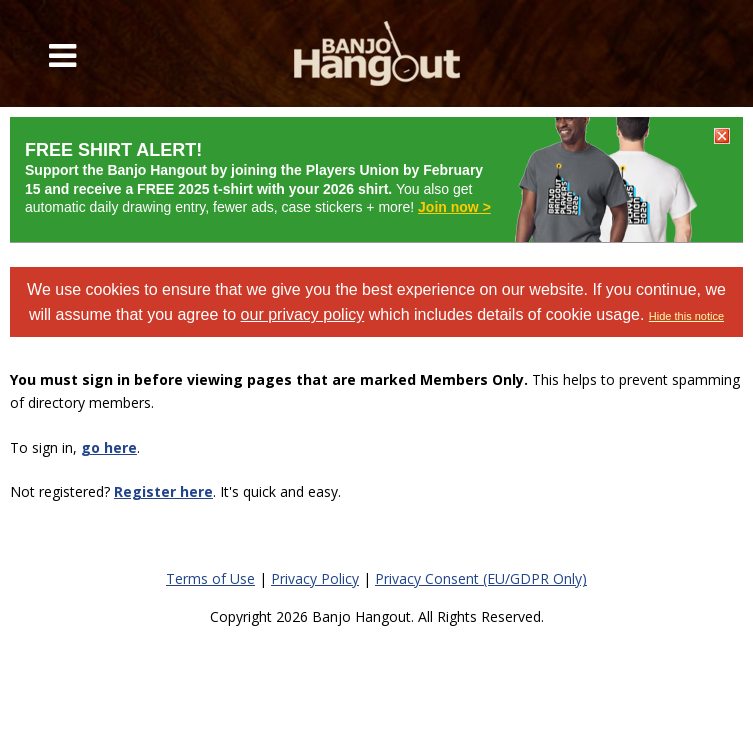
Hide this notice (686, 316)
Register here (163, 491)
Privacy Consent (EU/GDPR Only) (481, 578)
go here (109, 447)
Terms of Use (210, 578)
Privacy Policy (315, 578)
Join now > (454, 207)
